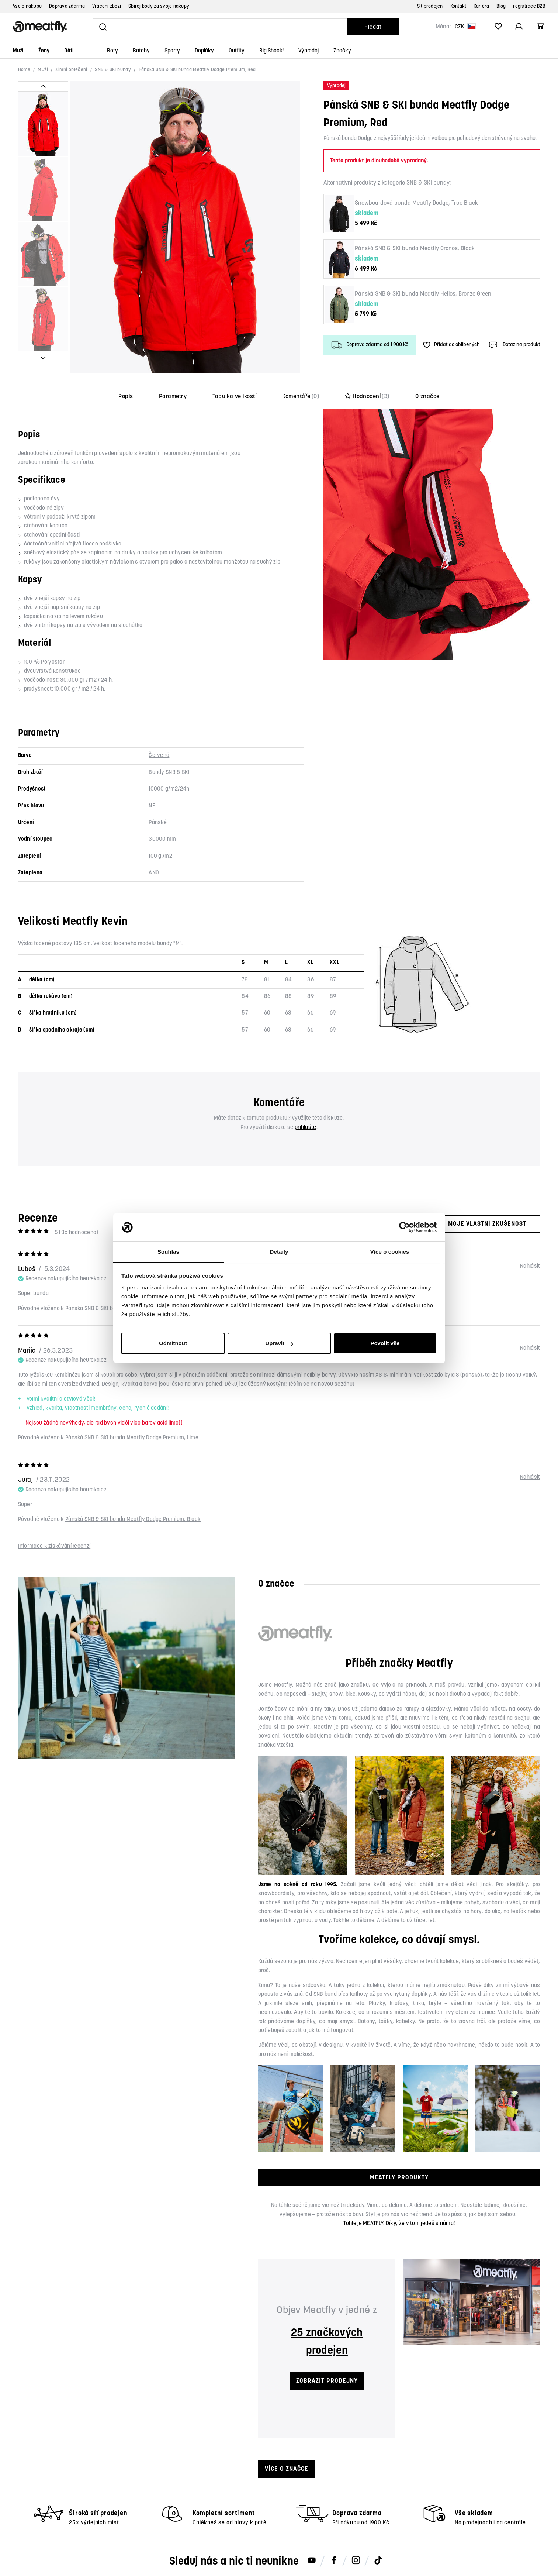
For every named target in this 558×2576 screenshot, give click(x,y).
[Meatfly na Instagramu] (355, 2561)
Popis (125, 397)
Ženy (43, 51)
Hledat (372, 27)
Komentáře (300, 397)
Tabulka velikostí (234, 397)
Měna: (443, 27)
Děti (69, 51)
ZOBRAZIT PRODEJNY (327, 2381)
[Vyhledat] (220, 26)
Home (24, 70)
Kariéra (481, 6)
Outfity (237, 51)
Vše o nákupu (27, 6)
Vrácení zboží (106, 6)
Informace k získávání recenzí (54, 1546)
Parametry (173, 397)
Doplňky (204, 51)
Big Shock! (271, 51)
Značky (342, 51)
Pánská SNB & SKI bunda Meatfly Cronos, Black (415, 249)
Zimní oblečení (71, 70)
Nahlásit (530, 1266)
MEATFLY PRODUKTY (399, 2177)
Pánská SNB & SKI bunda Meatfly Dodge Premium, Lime (131, 1438)
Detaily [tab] (279, 1252)
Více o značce (286, 2469)
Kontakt (458, 6)
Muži (18, 51)
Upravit (279, 1343)
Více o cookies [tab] (389, 1252)
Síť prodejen (430, 6)
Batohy (141, 51)
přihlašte (305, 1127)
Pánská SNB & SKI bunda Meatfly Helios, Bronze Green (423, 294)
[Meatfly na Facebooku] (333, 2561)
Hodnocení (367, 397)
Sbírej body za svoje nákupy (158, 6)
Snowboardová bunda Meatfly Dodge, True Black (416, 203)
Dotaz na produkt (513, 345)
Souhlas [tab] (168, 1252)
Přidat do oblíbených (451, 345)
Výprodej (308, 51)
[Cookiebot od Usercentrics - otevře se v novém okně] (404, 1227)
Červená (159, 755)
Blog (501, 6)
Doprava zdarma (67, 6)
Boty (112, 51)
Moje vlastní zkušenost (481, 1224)
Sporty (172, 51)
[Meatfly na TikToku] (378, 2561)
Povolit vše (384, 1343)
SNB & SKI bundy (113, 70)
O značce (427, 397)
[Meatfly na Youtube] (311, 2561)
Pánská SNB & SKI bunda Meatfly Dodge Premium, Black (133, 1519)
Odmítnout (173, 1343)
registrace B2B (529, 6)
